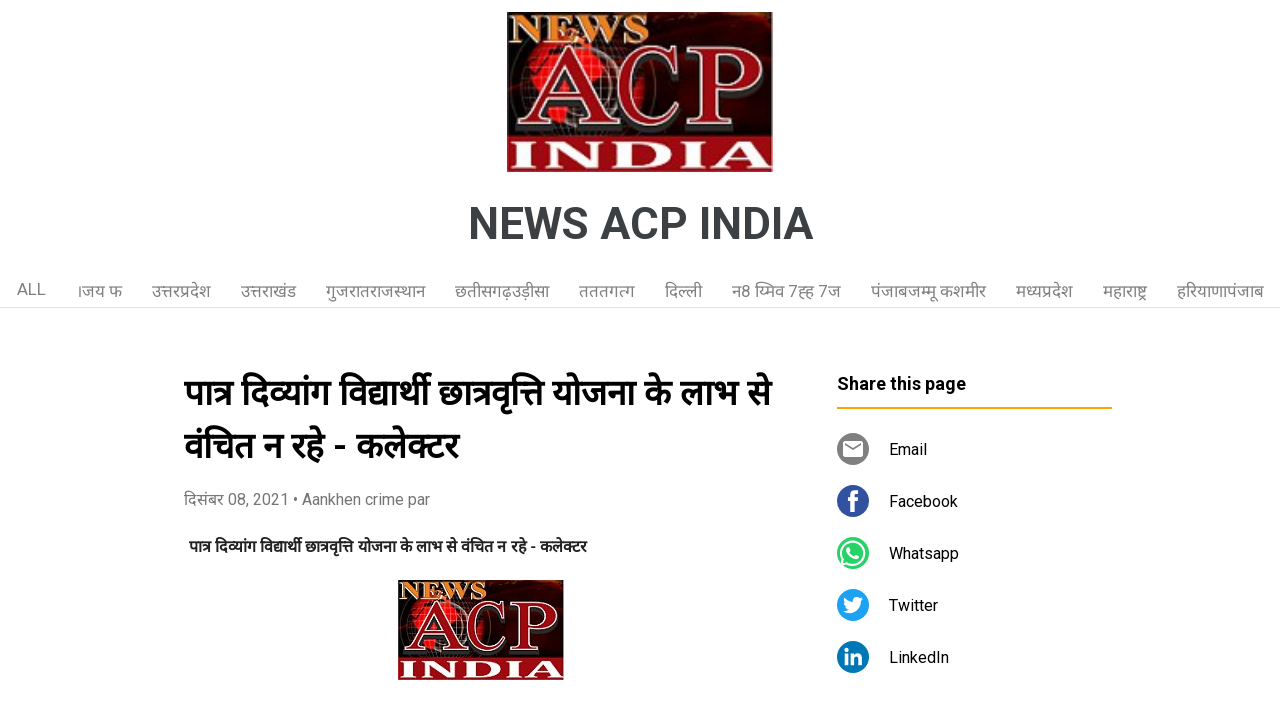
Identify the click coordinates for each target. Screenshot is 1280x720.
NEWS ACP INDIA (640, 224)
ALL (31, 289)
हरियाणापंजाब (1220, 291)
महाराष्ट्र (1125, 291)
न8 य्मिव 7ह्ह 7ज (786, 291)
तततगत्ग (607, 291)
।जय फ (99, 291)
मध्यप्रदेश (1044, 291)
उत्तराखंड (268, 291)
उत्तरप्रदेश (181, 291)
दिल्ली (683, 291)
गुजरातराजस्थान (375, 291)
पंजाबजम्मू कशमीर (928, 291)
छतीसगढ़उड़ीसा (502, 291)
